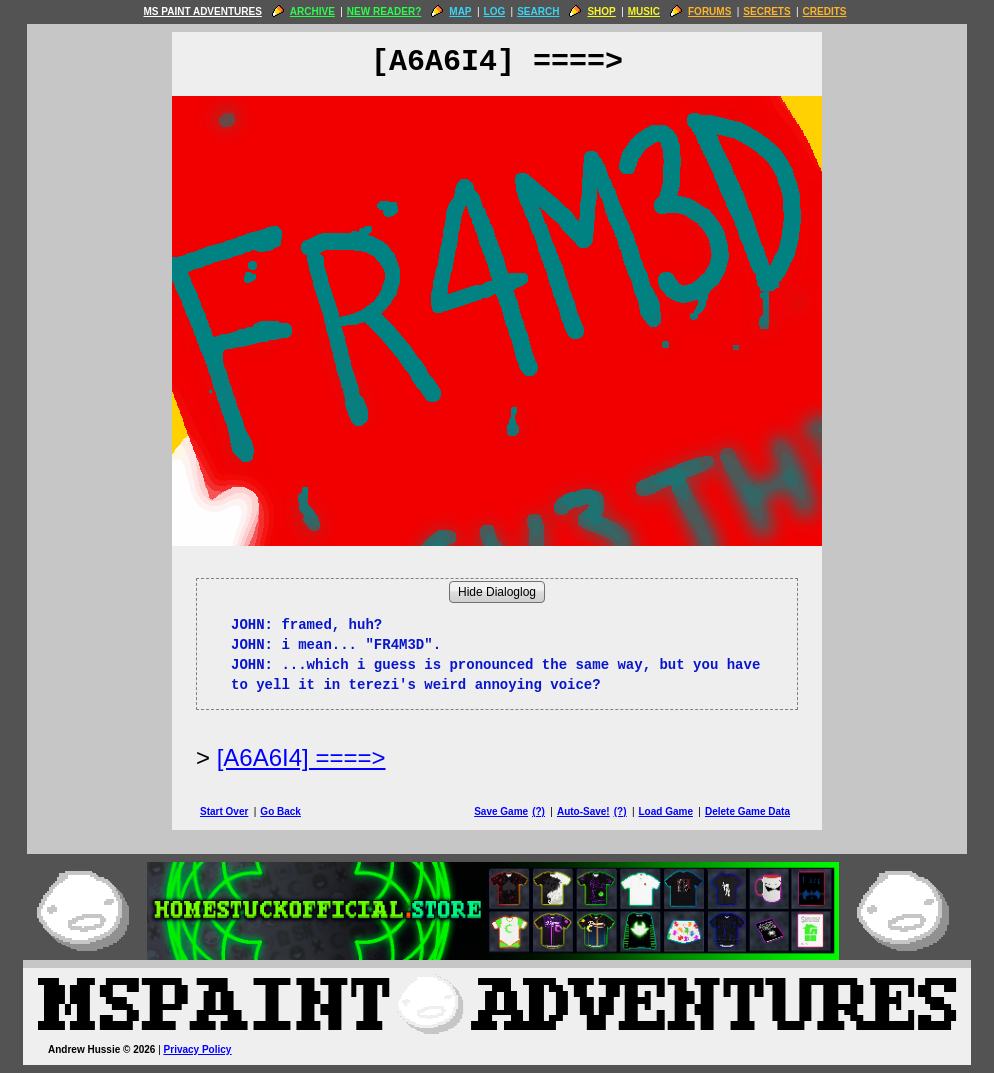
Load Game (665, 811)
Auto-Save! (583, 811)
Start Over (224, 811)
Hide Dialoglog (497, 592)
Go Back (280, 811)
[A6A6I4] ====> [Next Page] (301, 757)
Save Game (501, 811)
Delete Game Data (747, 811)
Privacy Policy (198, 1049)
